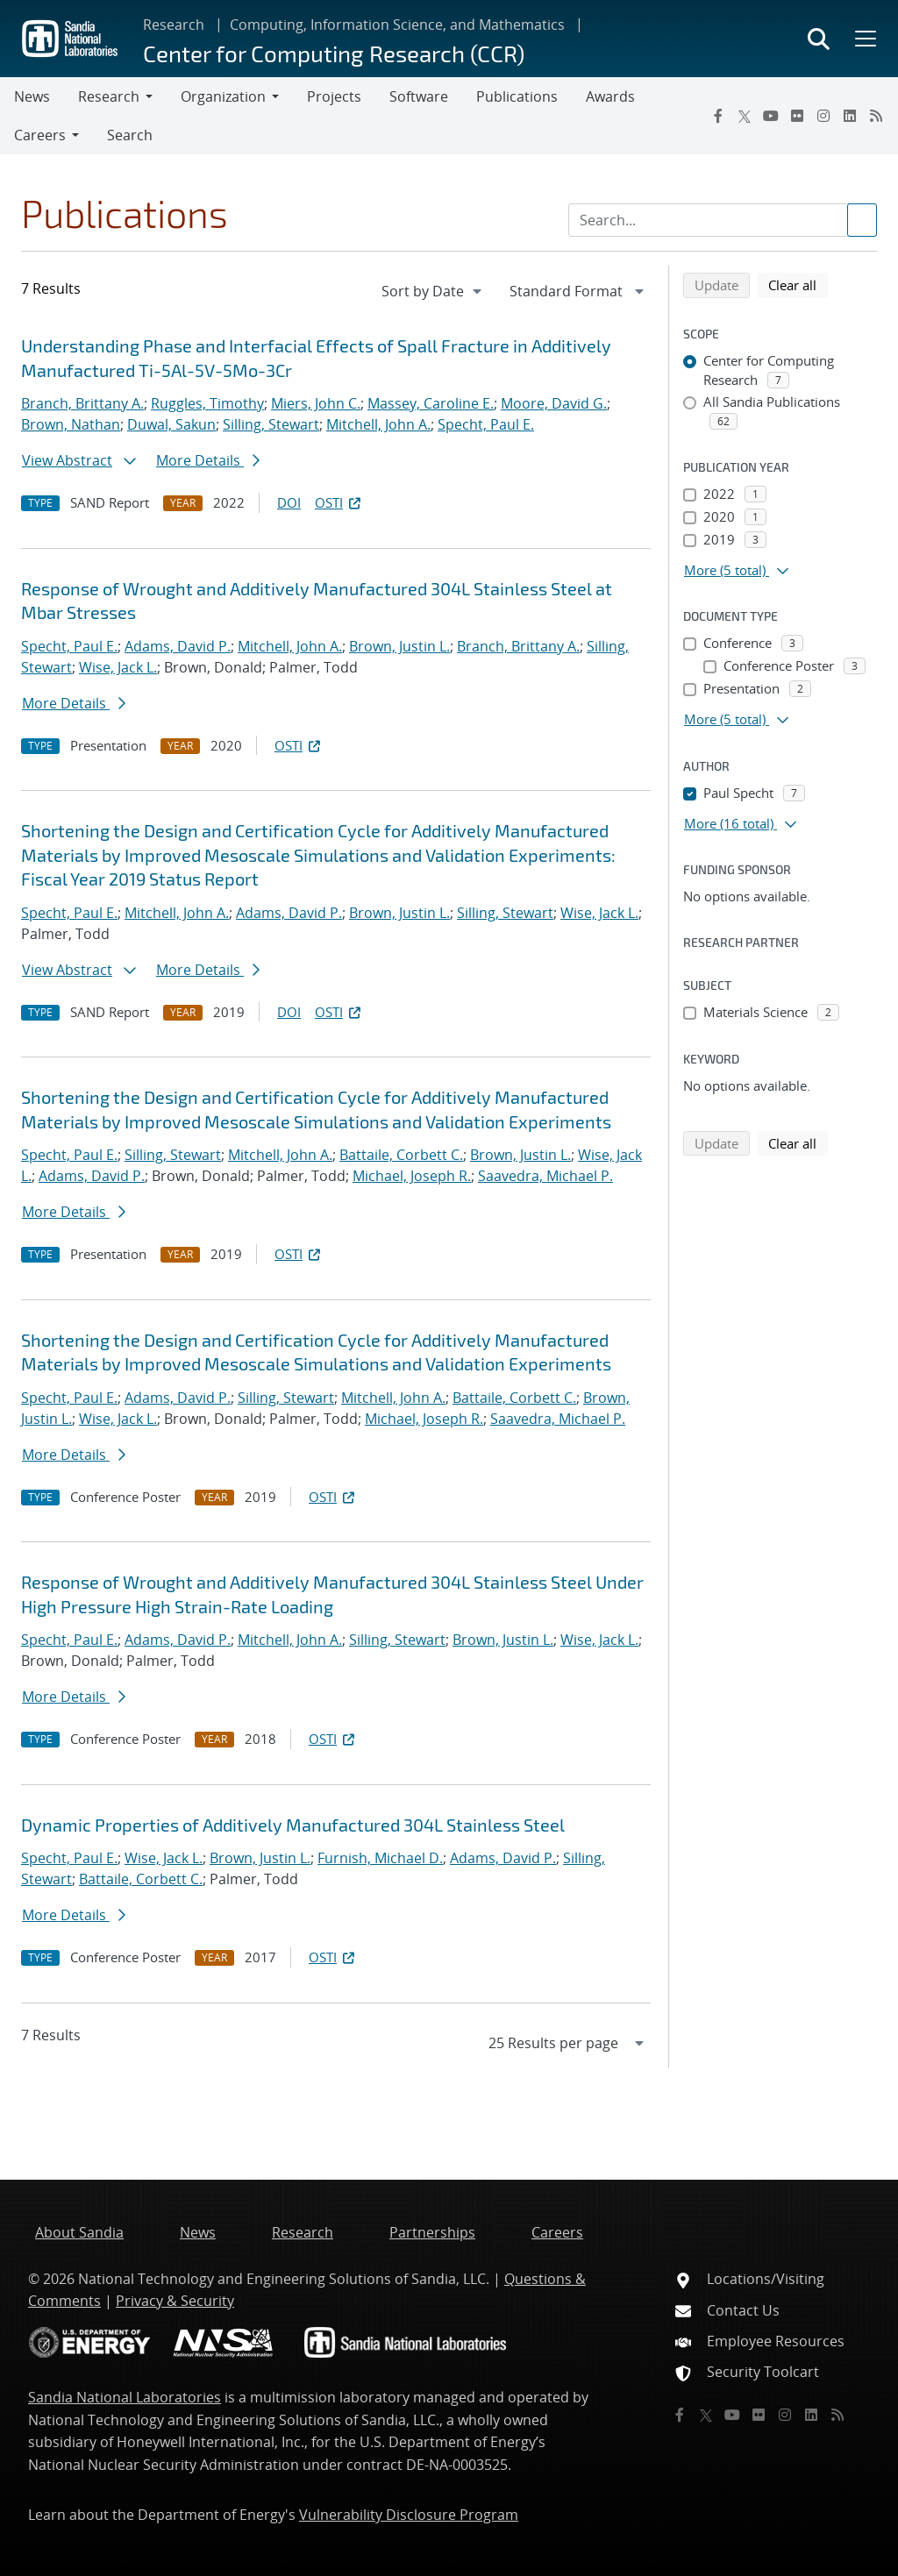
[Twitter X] (744, 116)
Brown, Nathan (70, 424)
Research (173, 24)
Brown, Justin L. (399, 646)
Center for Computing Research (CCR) (333, 53)
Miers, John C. (315, 403)
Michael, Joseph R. (412, 1175)
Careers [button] (40, 135)
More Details (208, 460)
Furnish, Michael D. (380, 1858)
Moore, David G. (554, 403)
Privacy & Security (175, 2300)
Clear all (798, 284)
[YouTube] (771, 116)
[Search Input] (722, 220)
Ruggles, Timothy (207, 403)
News (32, 96)
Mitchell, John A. (378, 424)
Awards (610, 96)
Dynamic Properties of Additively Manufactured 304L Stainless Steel (293, 1824)
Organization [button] (223, 96)
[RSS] (876, 116)
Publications (517, 96)
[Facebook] (718, 116)
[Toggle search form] (818, 38)
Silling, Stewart (271, 424)
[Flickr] (797, 116)
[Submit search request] (862, 220)
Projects (334, 96)
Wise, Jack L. (118, 667)
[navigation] (433, 291)
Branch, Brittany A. (82, 403)
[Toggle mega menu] (863, 38)
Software (418, 96)
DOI (289, 502)
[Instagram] (823, 116)
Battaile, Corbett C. (401, 1154)
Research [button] (108, 96)
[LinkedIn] (850, 116)
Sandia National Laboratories (124, 2397)
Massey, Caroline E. (430, 403)
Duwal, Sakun (171, 424)
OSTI (339, 502)
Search (130, 135)
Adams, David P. (178, 646)
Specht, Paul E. (486, 424)
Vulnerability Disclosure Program (408, 2514)
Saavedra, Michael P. (545, 1175)
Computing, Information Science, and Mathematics (397, 24)
